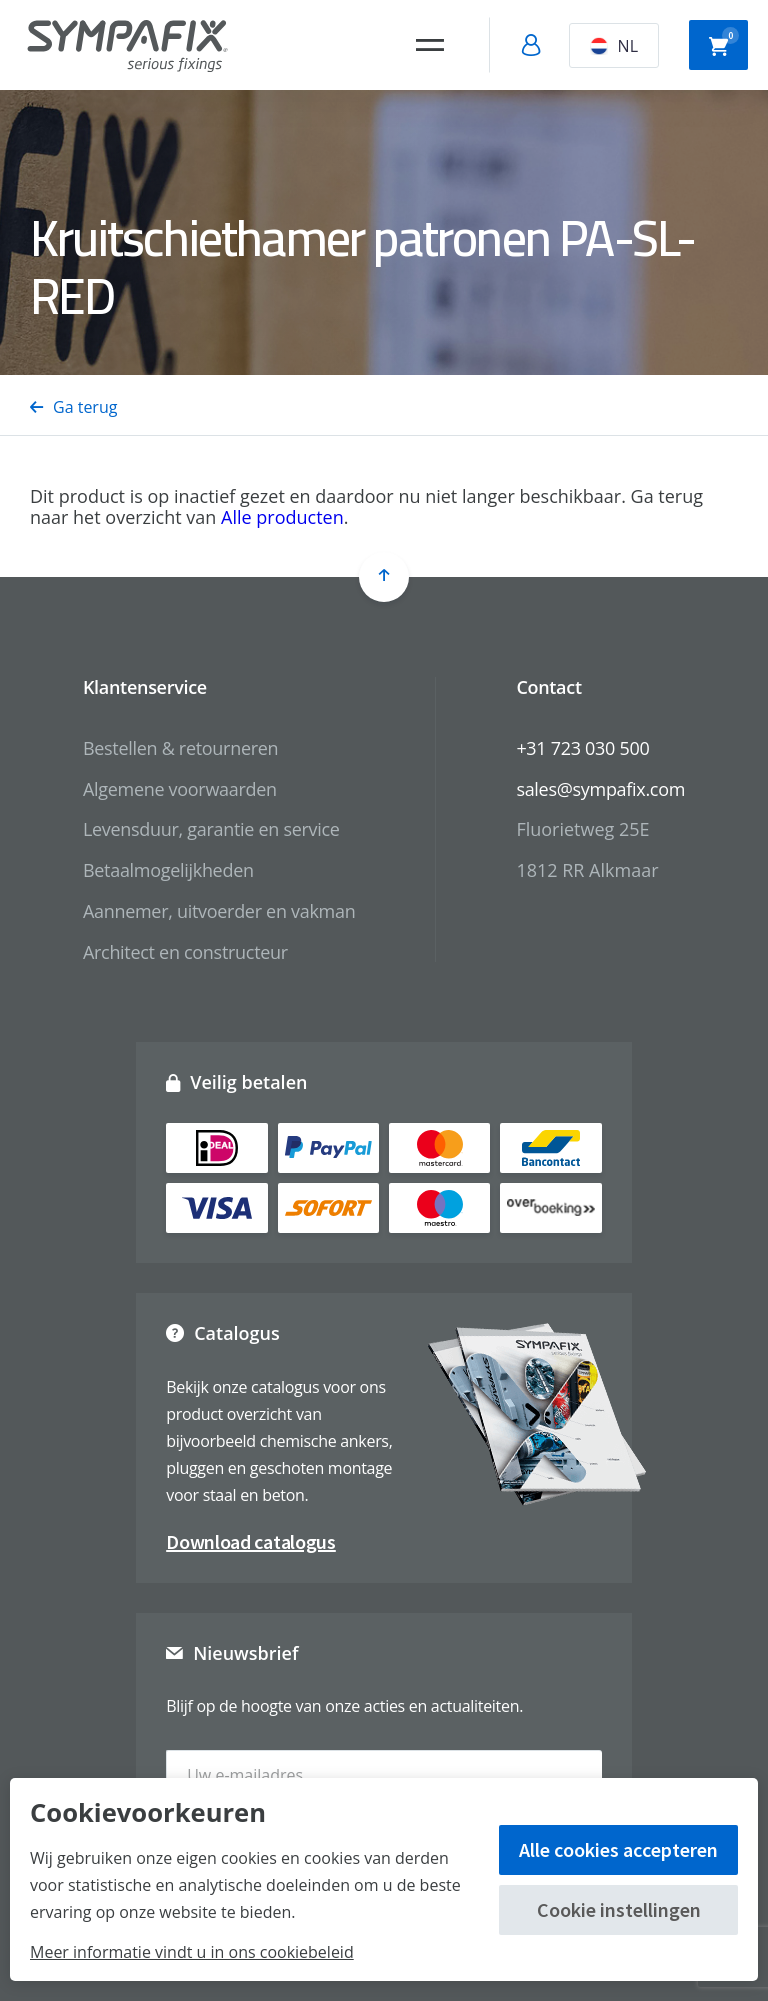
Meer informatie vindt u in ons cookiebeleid (192, 1952)
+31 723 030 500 (582, 748)
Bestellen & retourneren (180, 748)
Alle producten (282, 517)
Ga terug (73, 407)
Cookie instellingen (619, 1909)
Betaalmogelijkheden (168, 870)
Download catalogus (251, 1541)
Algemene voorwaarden (180, 789)
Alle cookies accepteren (618, 1849)
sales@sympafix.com (600, 789)
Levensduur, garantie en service (211, 829)
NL (614, 46)
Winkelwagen (724, 43)
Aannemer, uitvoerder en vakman (219, 911)
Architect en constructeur (185, 952)
